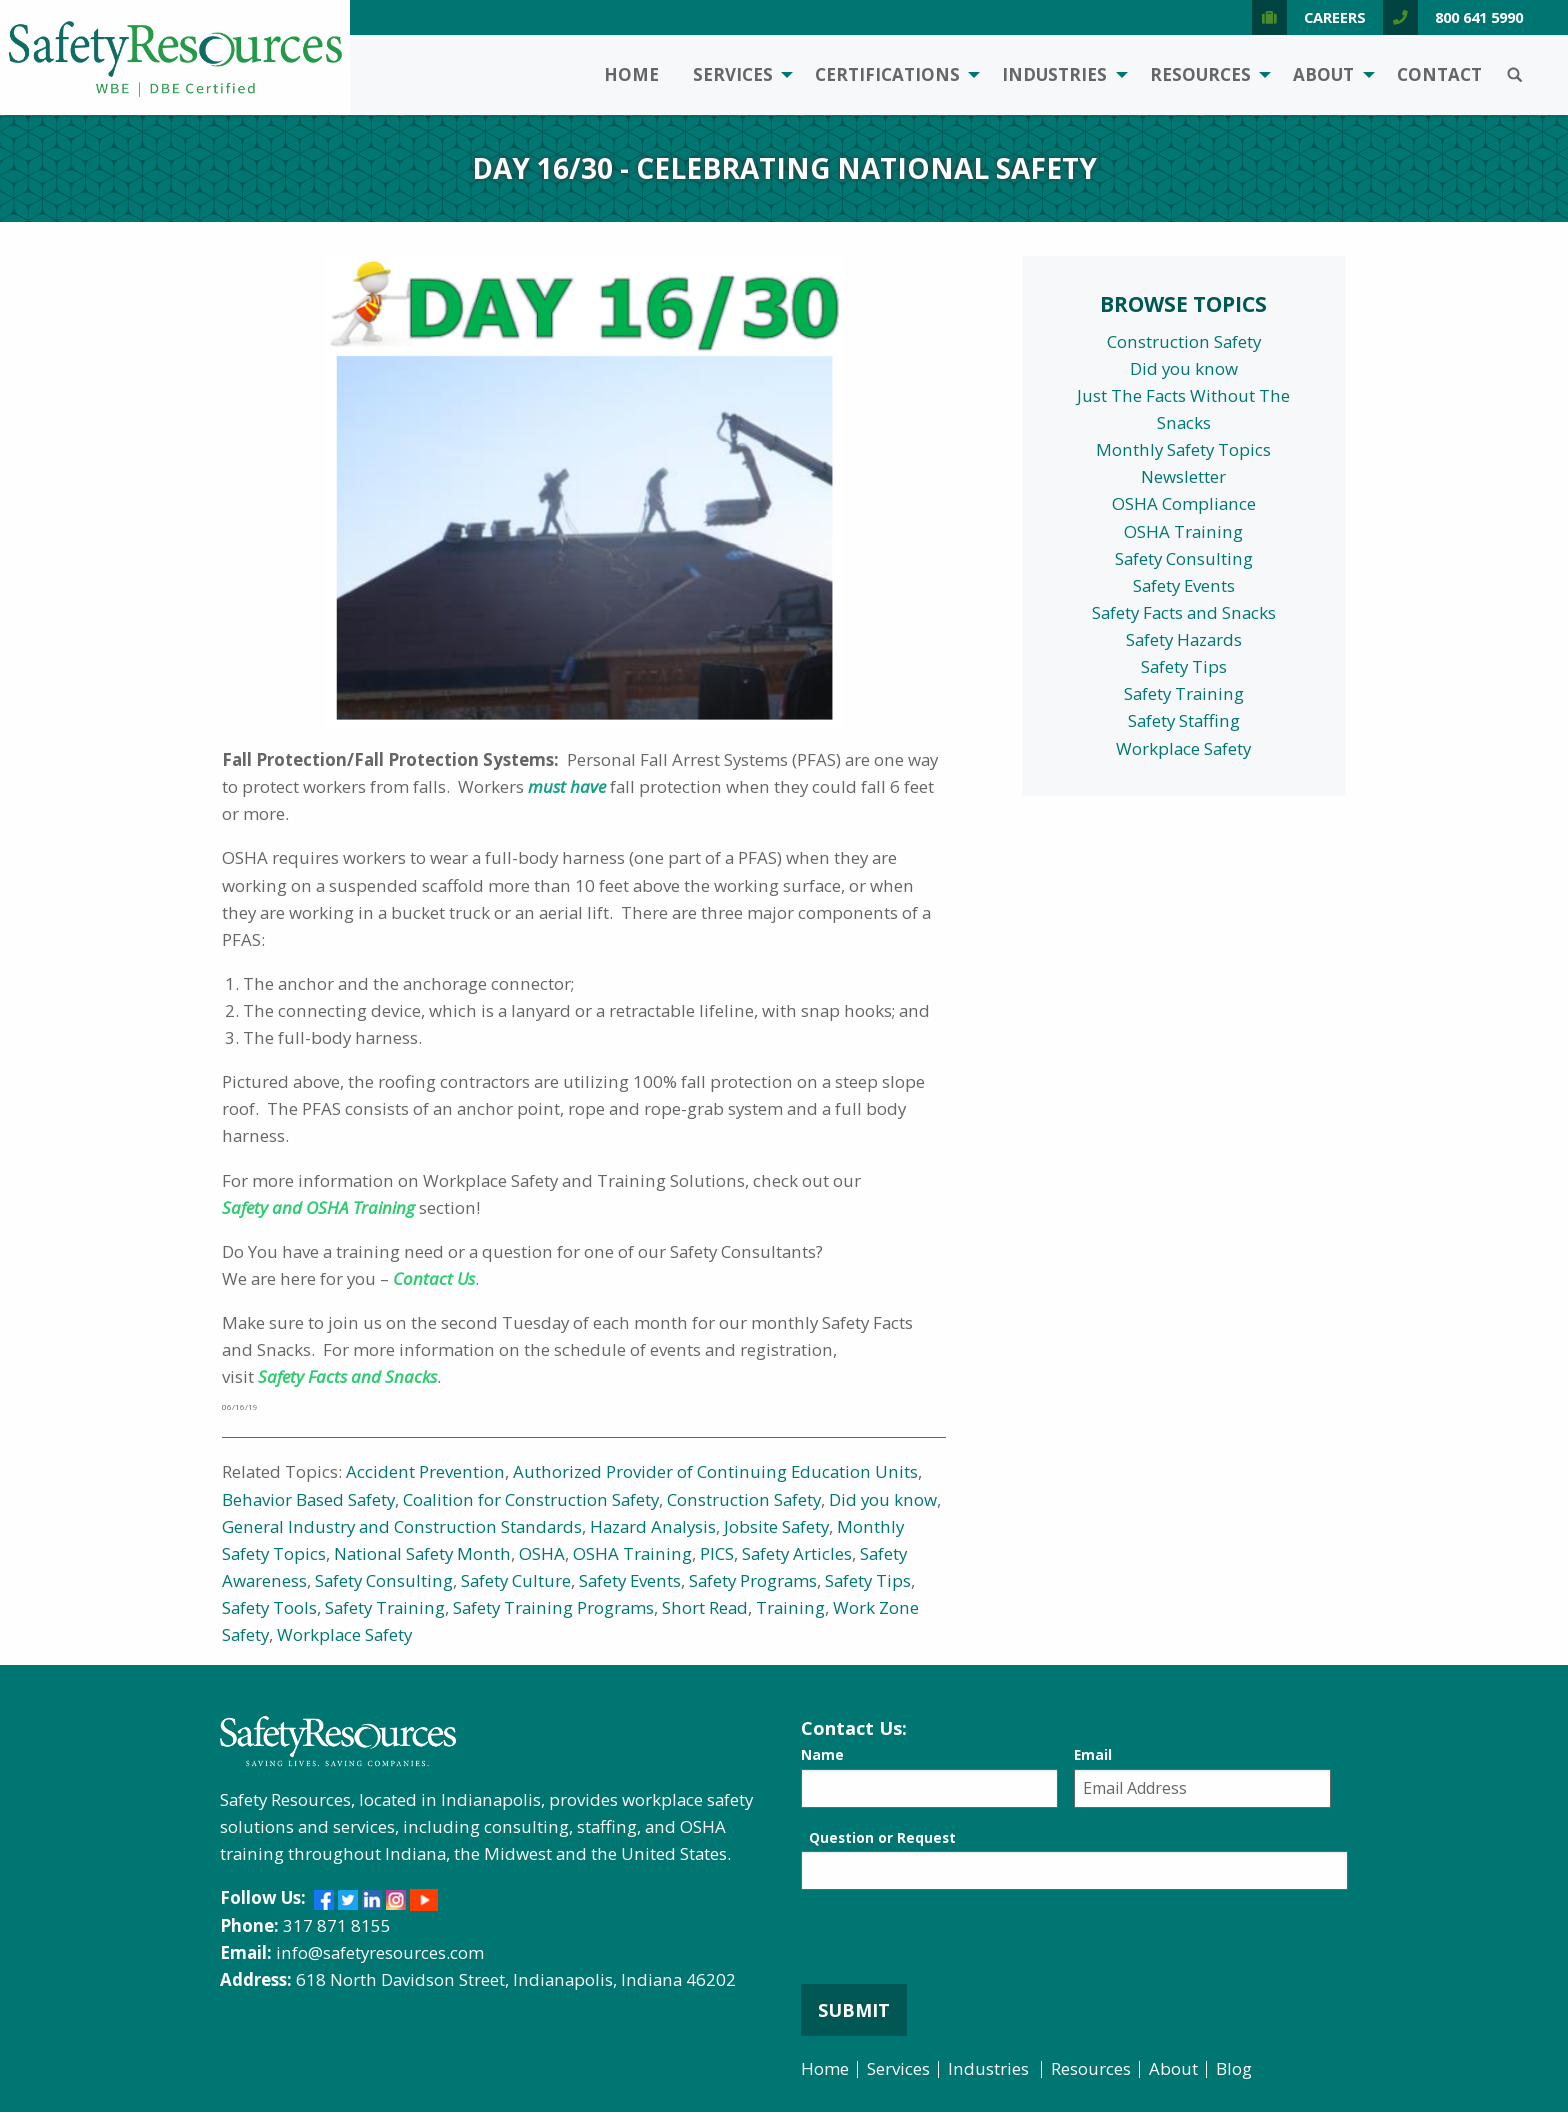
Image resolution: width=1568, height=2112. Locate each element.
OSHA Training (632, 1553)
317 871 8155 (337, 1925)
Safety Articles (797, 1553)
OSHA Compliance (1184, 503)
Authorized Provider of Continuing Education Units (715, 1471)
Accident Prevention (425, 1471)
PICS (717, 1553)
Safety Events (630, 1580)
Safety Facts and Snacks (1184, 612)
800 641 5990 (1453, 17)
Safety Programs (753, 1580)
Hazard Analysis (653, 1526)
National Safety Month (422, 1553)
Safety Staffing (1184, 720)
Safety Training (385, 1607)
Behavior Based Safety (308, 1499)
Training (790, 1607)
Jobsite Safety (776, 1526)
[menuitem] (631, 75)
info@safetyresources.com (380, 1952)
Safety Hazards (1184, 639)
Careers (1309, 17)
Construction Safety (744, 1499)
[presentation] (953, 1945)
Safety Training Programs (553, 1607)
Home (631, 74)
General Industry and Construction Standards (402, 1526)
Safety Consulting (384, 1580)
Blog (1234, 2068)
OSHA (542, 1553)
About (1323, 74)
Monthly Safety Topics (1183, 449)
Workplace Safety (344, 1634)
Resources (1200, 74)
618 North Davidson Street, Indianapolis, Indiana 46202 (516, 1979)
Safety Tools (269, 1607)
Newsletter (1183, 476)
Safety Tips (868, 1580)
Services (733, 74)
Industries (1054, 74)
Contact (1439, 74)
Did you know (883, 1499)
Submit (854, 2010)
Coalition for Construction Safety (531, 1499)
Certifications (887, 74)
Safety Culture (516, 1580)
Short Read (705, 1607)
